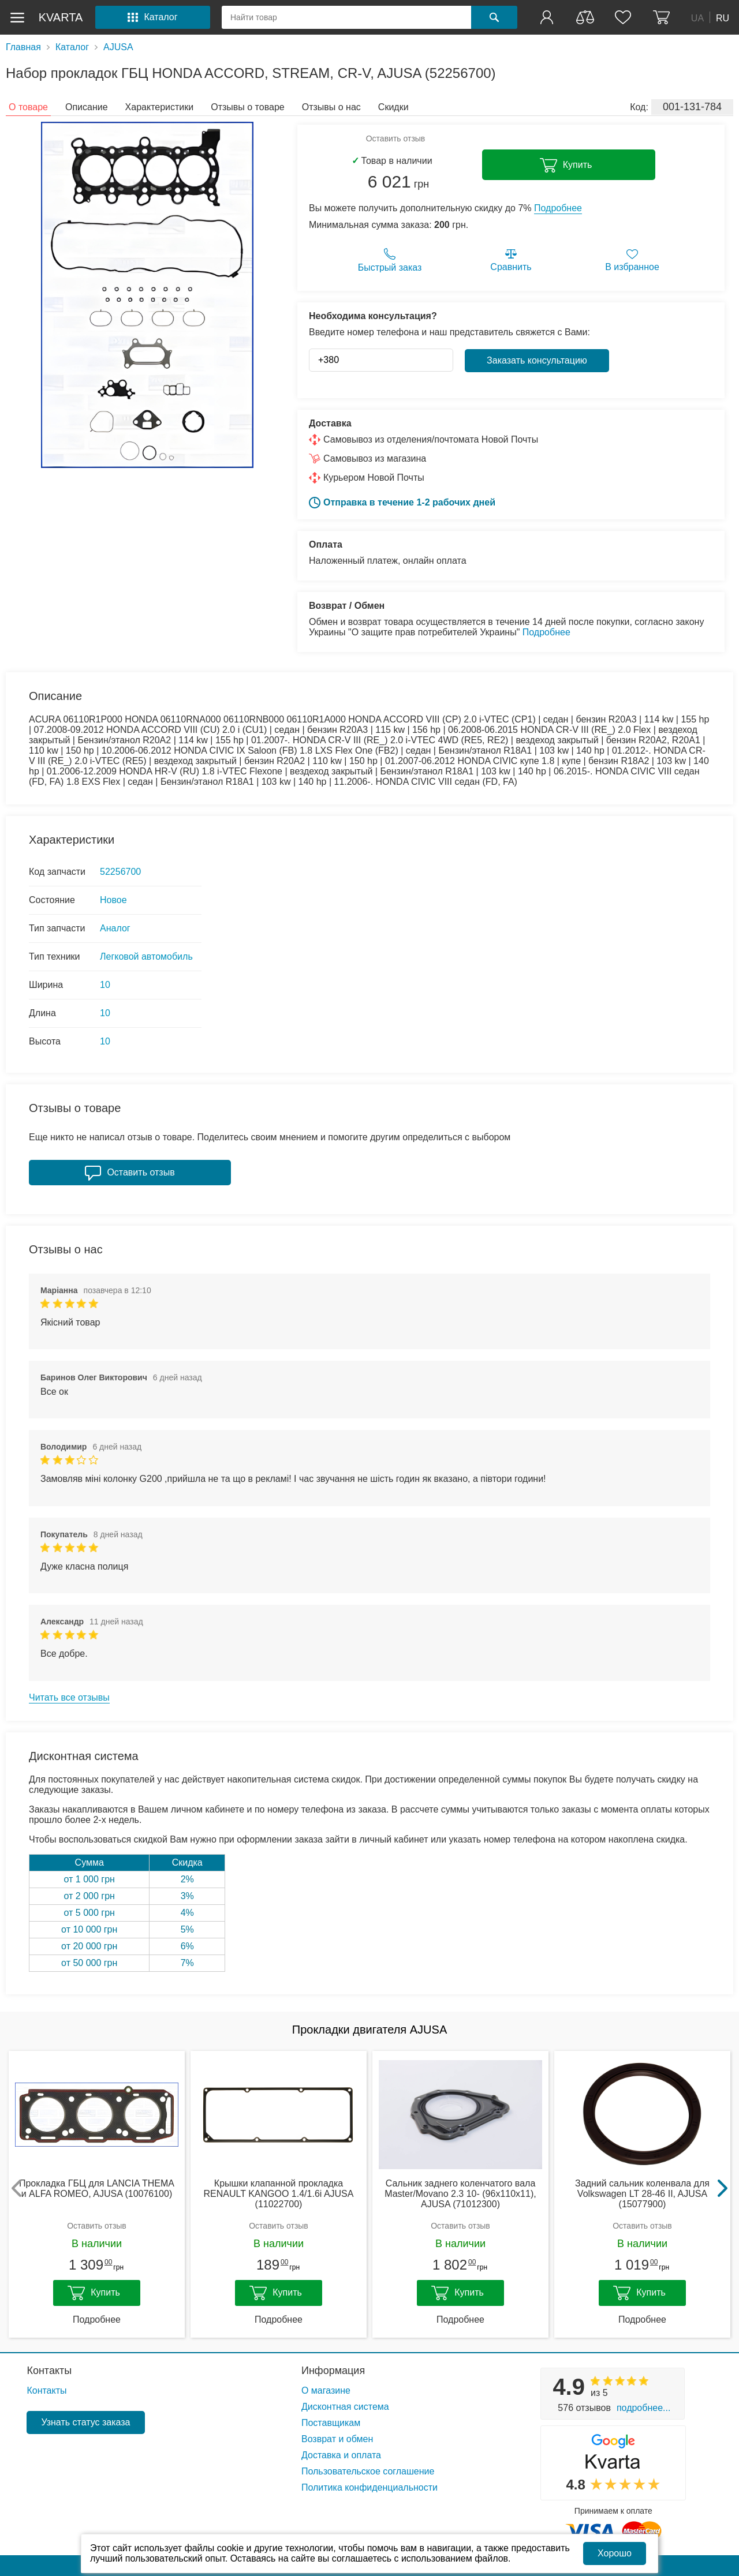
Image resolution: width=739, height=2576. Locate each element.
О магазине (325, 2390)
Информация (333, 2370)
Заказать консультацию (537, 360)
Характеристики (159, 107)
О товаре (28, 107)
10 (105, 985)
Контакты (49, 2370)
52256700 (120, 872)
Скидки (393, 107)
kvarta (61, 17)
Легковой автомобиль (146, 956)
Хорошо (615, 2553)
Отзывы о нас (331, 107)
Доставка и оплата (341, 2455)
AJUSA (118, 47)
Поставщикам (330, 2423)
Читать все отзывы (69, 1697)
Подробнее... (643, 2408)
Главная (23, 47)
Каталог (72, 47)
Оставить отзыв (396, 138)
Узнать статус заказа (85, 2422)
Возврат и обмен (337, 2439)
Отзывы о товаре (247, 107)
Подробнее (558, 208)
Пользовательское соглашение (367, 2471)
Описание (86, 107)
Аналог (115, 928)
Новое (113, 900)
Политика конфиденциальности (369, 2487)
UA (697, 17)
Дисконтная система (345, 2407)
